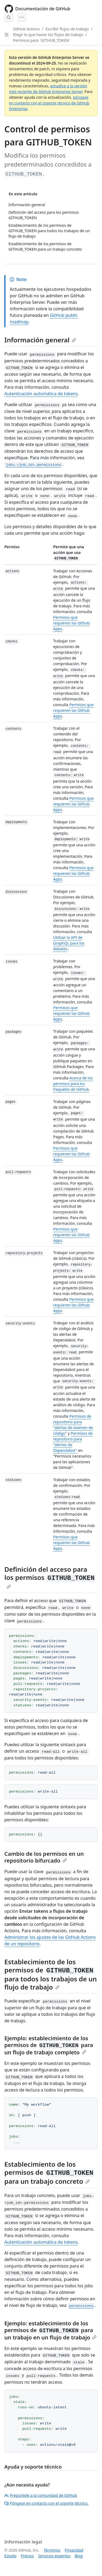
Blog (79, 2555)
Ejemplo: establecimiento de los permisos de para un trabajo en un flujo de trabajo (50, 2330)
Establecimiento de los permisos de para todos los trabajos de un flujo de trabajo (50, 1974)
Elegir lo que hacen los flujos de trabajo (48, 34)
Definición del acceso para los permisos (50, 1577)
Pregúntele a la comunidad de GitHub (40, 2495)
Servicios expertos (54, 2555)
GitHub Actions (26, 28)
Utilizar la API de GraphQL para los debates (69, 943)
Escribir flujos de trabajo (67, 28)
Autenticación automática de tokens (41, 394)
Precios (27, 2555)
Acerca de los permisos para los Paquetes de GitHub (73, 1083)
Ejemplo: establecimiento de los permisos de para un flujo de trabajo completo (48, 2045)
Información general (40, 339)
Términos (52, 2550)
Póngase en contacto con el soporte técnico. (46, 2503)
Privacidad (74, 2550)
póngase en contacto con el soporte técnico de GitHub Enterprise (49, 103)
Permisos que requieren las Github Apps (71, 623)
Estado (10, 2555)
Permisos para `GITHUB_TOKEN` (41, 40)
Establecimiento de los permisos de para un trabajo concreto (49, 2173)
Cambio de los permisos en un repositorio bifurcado (44, 1857)
